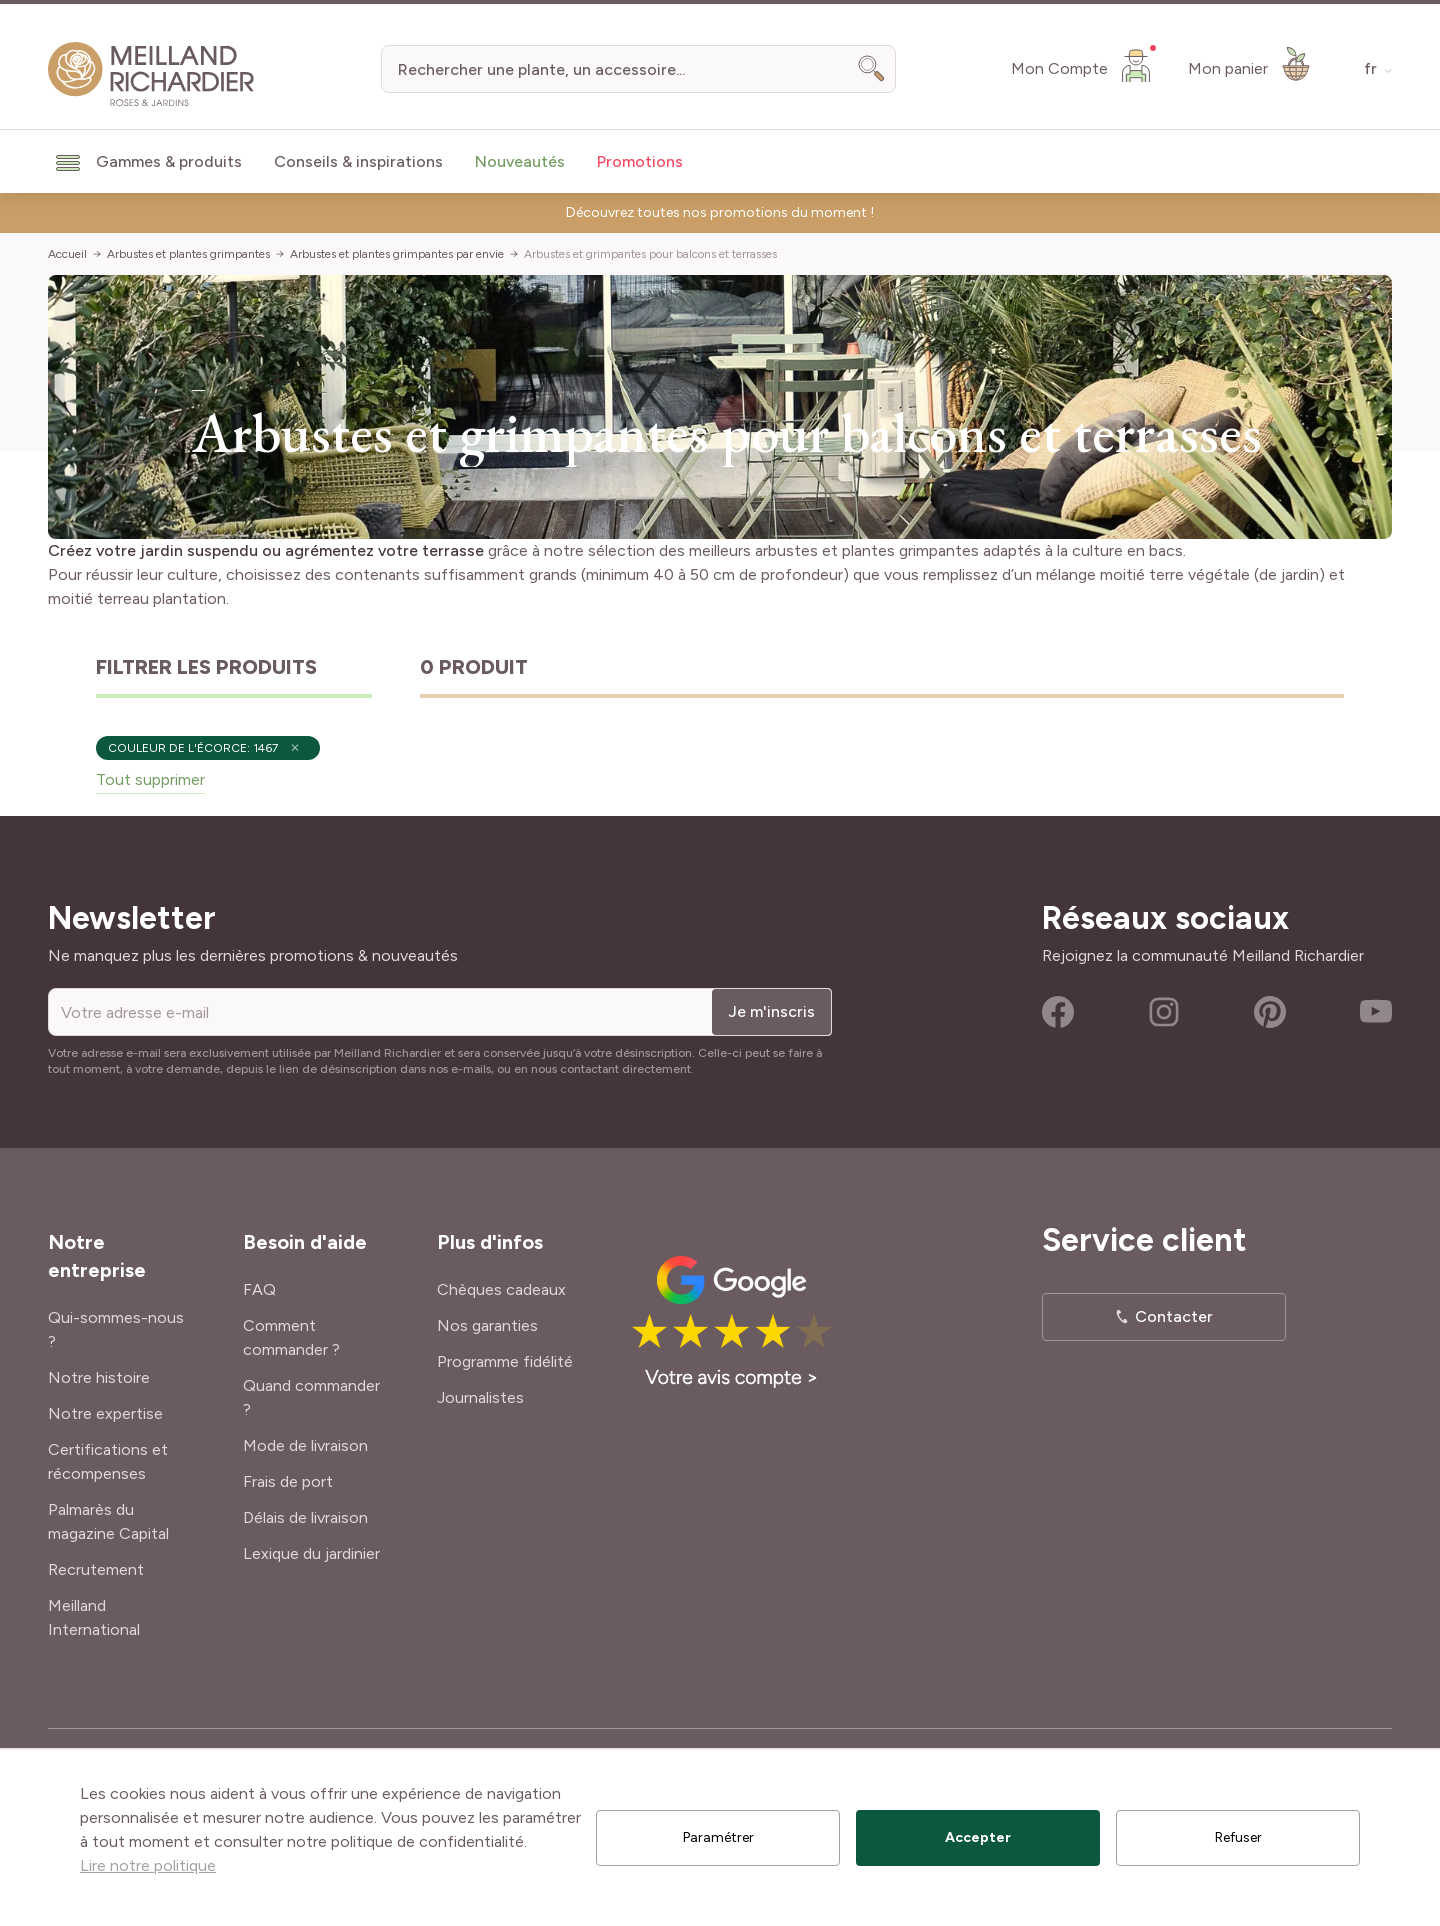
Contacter (1174, 1316)
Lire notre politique (148, 1865)
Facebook (1058, 1012)
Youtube (1376, 1012)
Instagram (1164, 1012)
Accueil (67, 254)
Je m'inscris (771, 1011)
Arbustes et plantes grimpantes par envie (397, 254)
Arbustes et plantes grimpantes (188, 254)
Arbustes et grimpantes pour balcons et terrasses (650, 254)
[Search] (872, 69)
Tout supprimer (150, 779)
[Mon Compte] (1083, 65)
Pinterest (1270, 1012)
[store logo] (151, 74)
